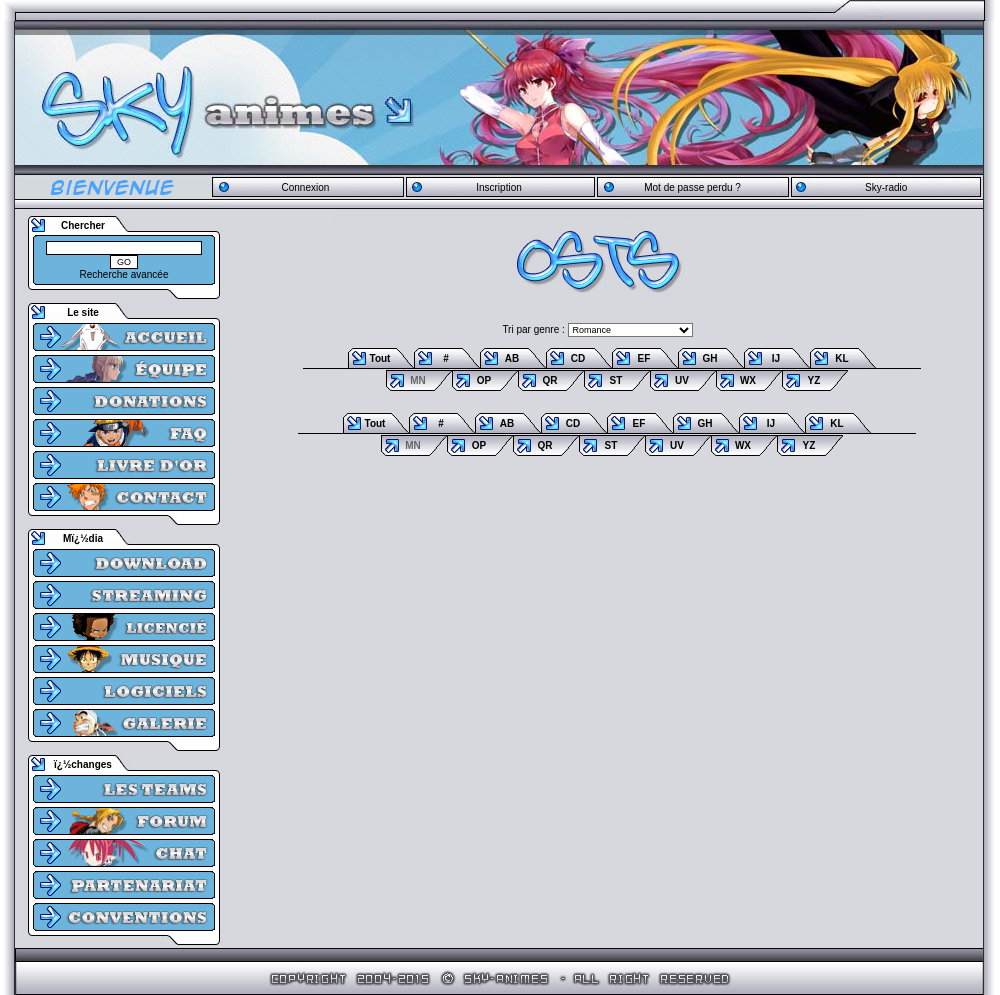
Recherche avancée (124, 274)
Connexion (305, 187)
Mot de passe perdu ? (692, 187)
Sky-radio (886, 187)
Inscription (499, 187)
